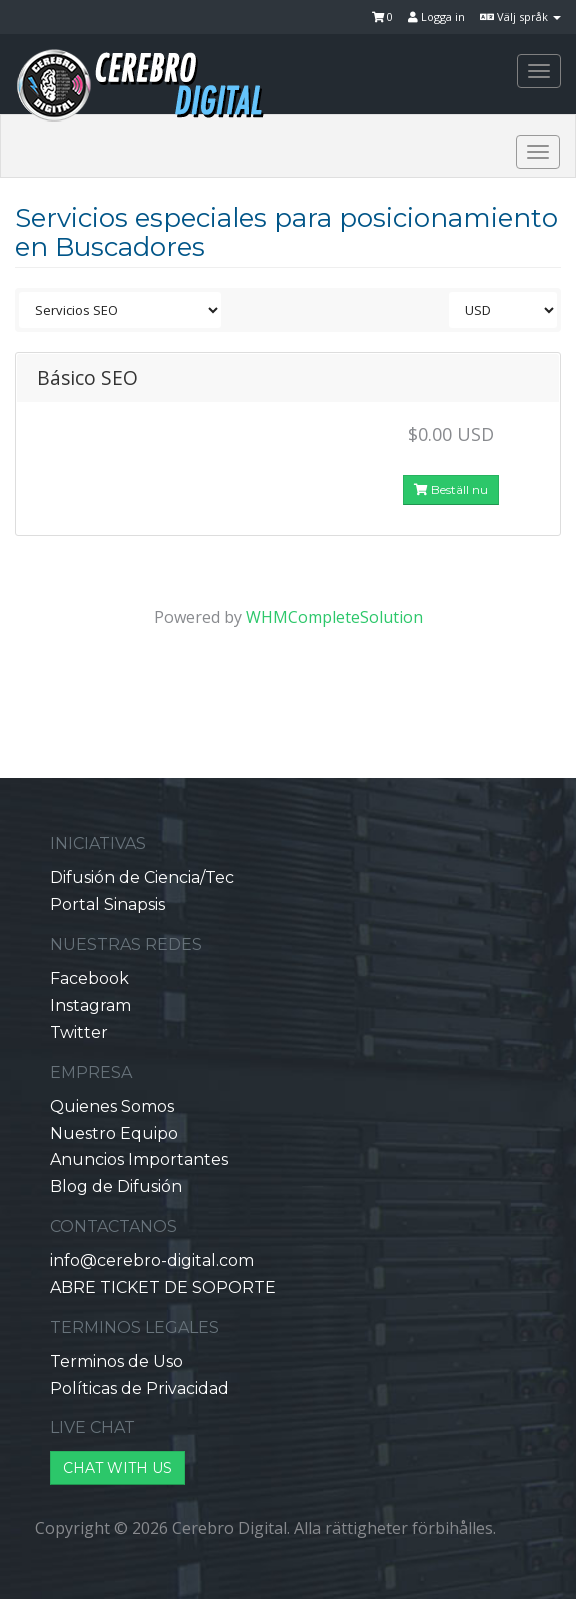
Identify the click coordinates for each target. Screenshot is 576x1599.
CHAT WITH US (117, 1468)
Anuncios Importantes (139, 1159)
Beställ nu (451, 489)
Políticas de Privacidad (139, 1388)
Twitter (79, 1032)
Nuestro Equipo (114, 1133)
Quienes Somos (112, 1106)
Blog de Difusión (116, 1186)
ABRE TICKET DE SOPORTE (163, 1287)
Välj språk (520, 16)
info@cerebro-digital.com (152, 1260)
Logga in (436, 16)
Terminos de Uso (116, 1361)
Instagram (90, 1005)
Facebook (89, 978)
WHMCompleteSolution (334, 617)
